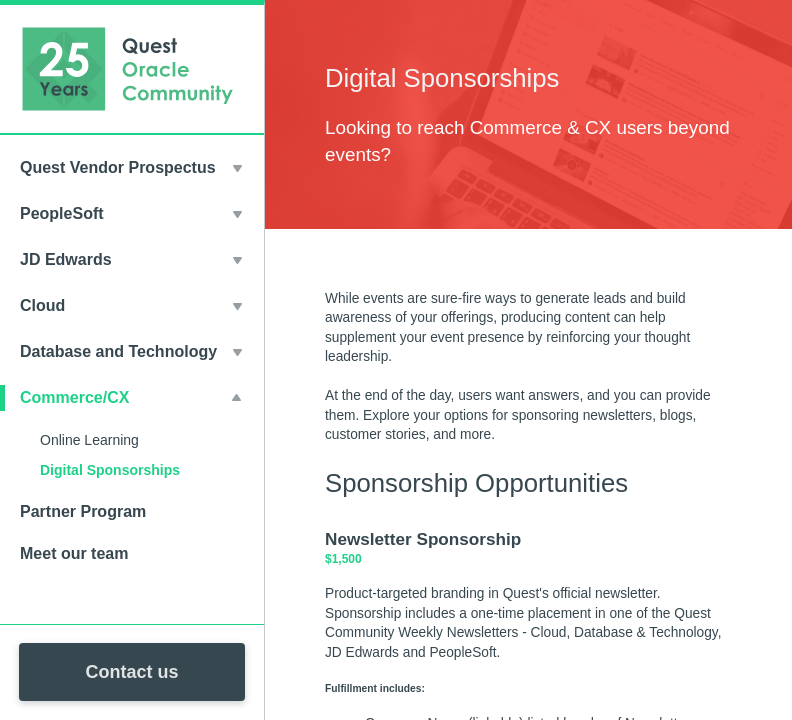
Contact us (131, 672)
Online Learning (89, 440)
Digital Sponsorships (110, 470)
